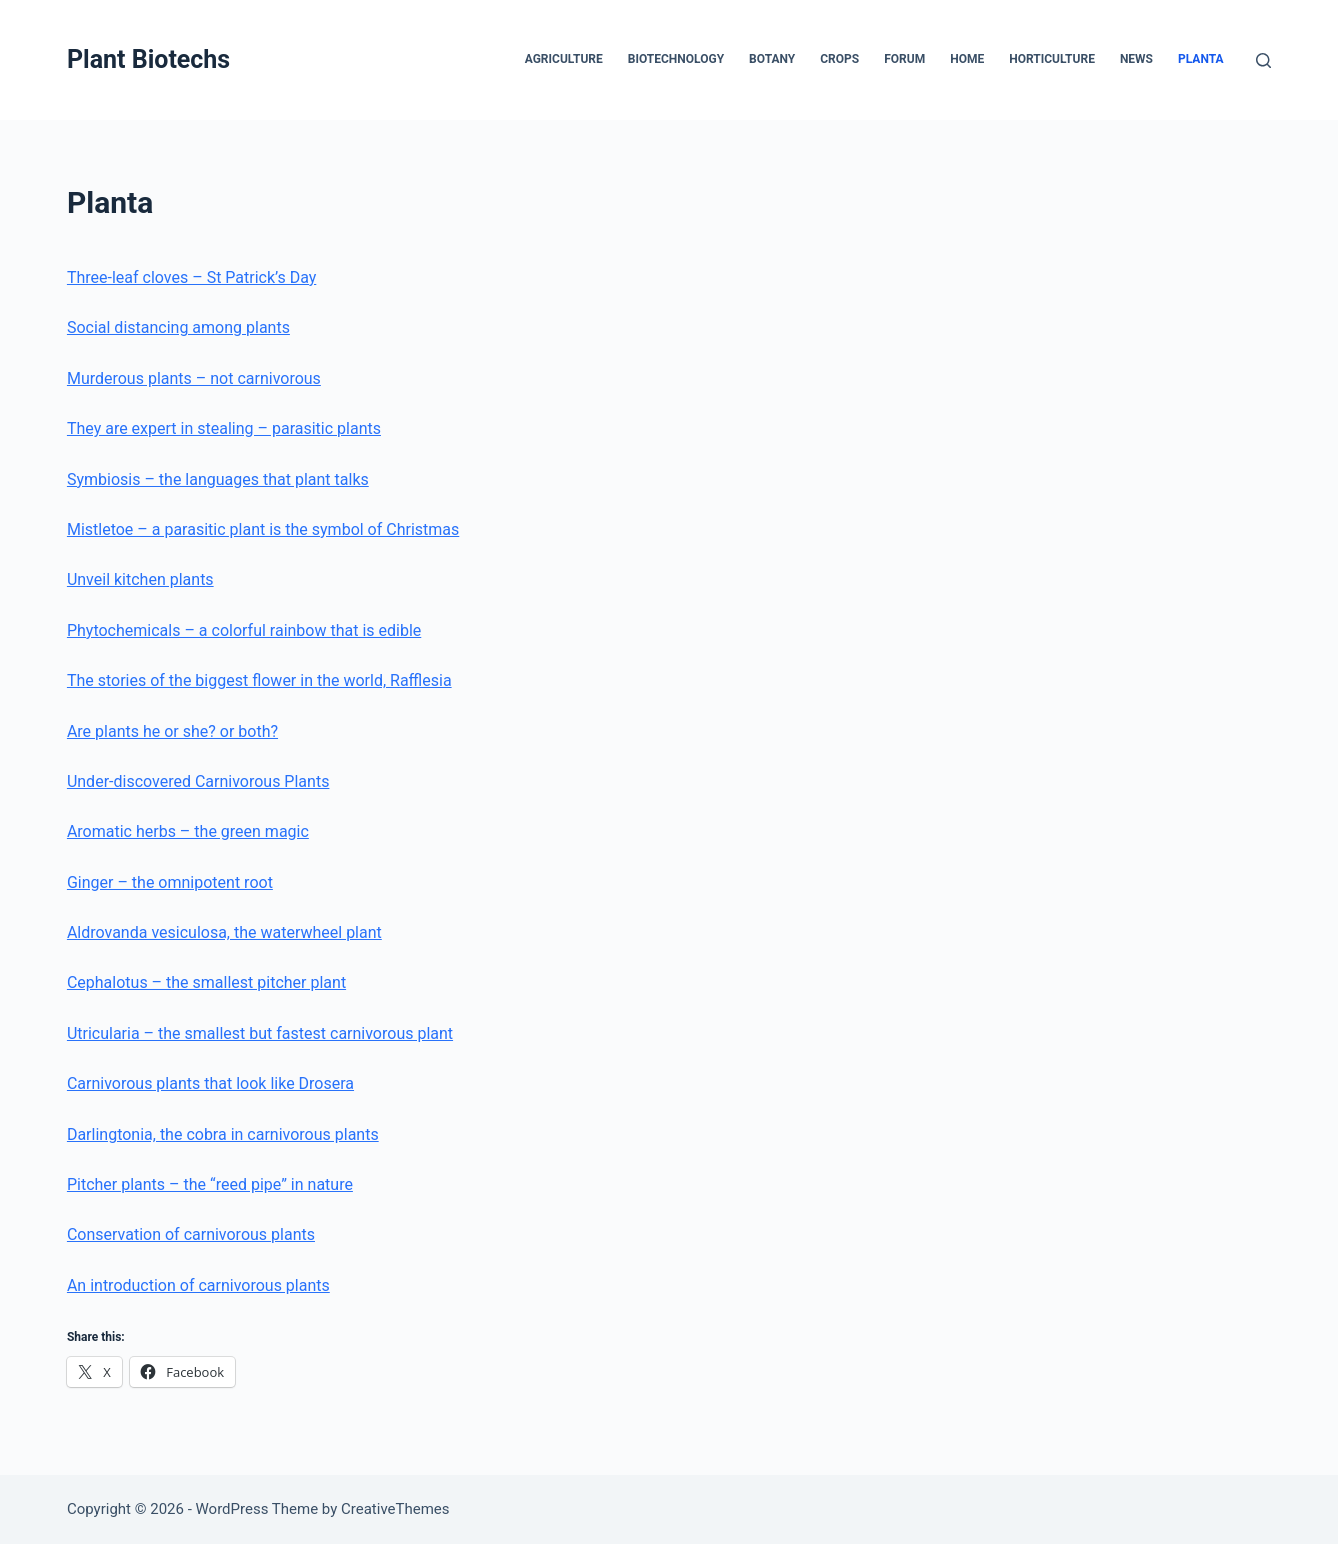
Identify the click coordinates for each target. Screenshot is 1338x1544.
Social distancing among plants (178, 327)
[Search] (1263, 60)
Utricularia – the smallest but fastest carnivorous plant (260, 1033)
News (1136, 59)
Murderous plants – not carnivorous (194, 378)
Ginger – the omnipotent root (170, 882)
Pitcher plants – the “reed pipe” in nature (210, 1184)
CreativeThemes (395, 1509)
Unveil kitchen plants (140, 579)
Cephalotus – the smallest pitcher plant (206, 982)
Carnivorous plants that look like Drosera (210, 1083)
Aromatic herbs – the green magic (188, 831)
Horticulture (1052, 59)
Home (967, 59)
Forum (904, 59)
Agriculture (564, 59)
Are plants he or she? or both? (172, 731)
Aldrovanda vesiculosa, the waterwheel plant (224, 932)
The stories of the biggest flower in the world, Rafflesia (259, 680)
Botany (772, 59)
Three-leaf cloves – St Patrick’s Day (191, 277)
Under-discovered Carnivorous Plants (198, 781)
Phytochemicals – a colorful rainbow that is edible (244, 630)
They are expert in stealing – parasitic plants (224, 428)
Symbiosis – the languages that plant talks (218, 479)
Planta (1201, 59)
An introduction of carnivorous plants (198, 1285)
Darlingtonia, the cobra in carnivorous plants (223, 1134)
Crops (839, 59)
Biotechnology (676, 59)
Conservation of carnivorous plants (191, 1234)
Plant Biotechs (148, 59)
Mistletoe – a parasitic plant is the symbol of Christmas (263, 529)
